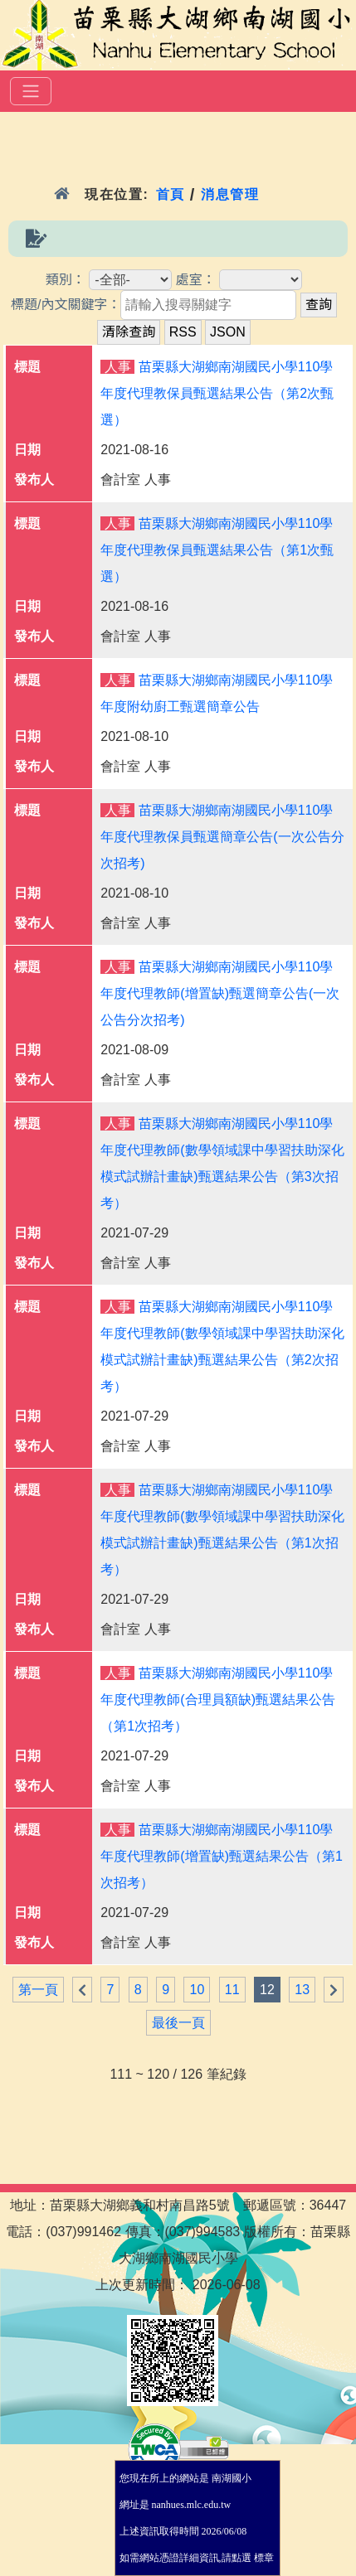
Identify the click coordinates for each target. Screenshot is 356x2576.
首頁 (170, 194)
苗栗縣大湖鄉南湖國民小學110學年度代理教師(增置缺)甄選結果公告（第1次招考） (221, 1856)
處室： (196, 280)
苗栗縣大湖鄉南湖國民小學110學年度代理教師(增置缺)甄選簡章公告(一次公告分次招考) (219, 993)
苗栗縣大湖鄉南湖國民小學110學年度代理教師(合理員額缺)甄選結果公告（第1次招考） (217, 1699)
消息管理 (230, 194)
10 (196, 1990)
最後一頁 (178, 2023)
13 (302, 1990)
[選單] (30, 91)
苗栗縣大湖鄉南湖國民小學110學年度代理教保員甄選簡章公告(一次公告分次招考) (222, 836)
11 (232, 1990)
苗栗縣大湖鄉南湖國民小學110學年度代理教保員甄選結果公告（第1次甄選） (217, 549)
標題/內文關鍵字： (65, 305)
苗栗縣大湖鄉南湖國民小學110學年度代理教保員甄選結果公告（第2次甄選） (217, 393)
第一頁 (38, 1990)
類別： (65, 280)
